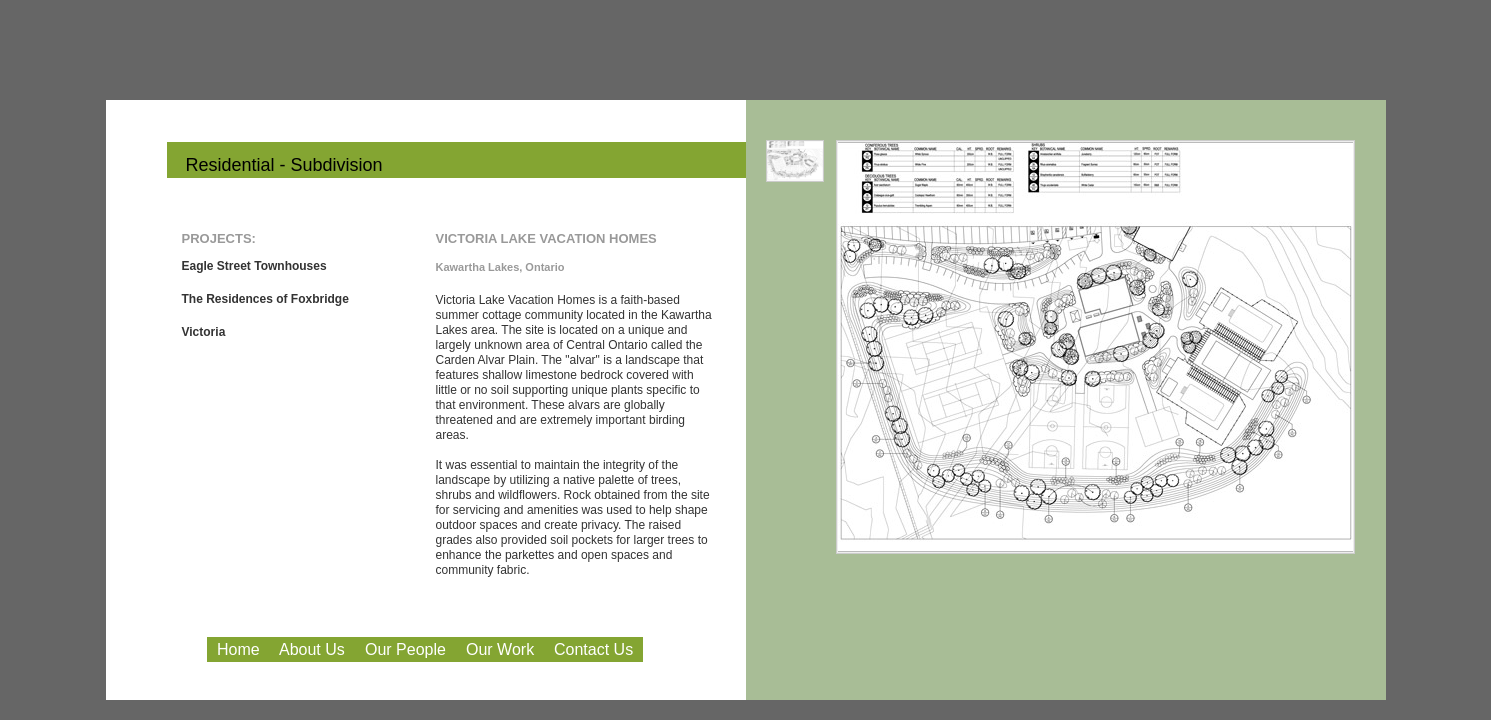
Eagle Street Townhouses (254, 266)
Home (238, 649)
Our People (405, 649)
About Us (312, 649)
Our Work (500, 649)
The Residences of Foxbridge (265, 299)
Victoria (204, 332)
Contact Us (593, 649)
